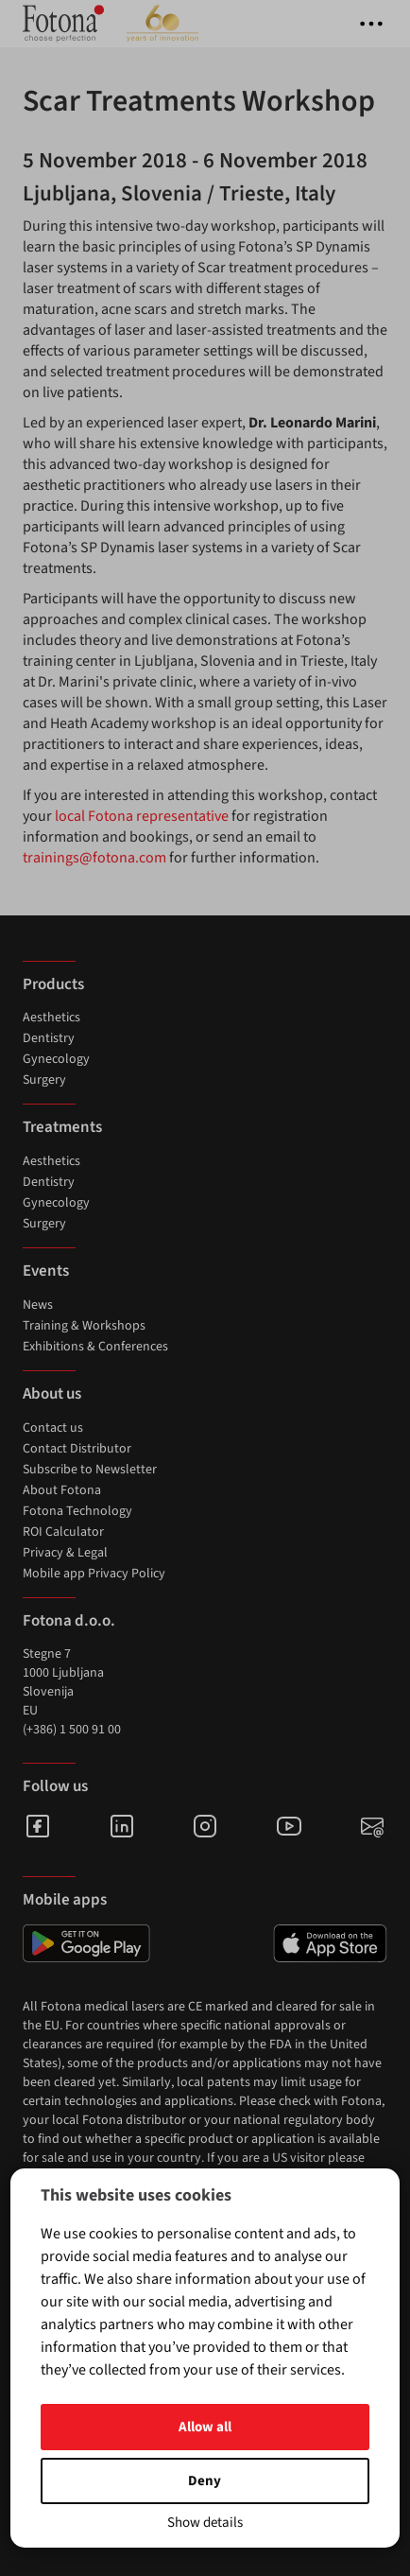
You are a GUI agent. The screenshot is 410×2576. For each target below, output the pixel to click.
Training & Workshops (84, 1325)
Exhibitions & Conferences (95, 1346)
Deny (204, 2481)
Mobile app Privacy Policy (94, 1573)
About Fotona (62, 1490)
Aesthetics (51, 1017)
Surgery (44, 1079)
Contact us (53, 1428)
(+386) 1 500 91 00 (72, 1729)
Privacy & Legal (65, 1552)
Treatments (62, 1127)
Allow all (205, 2427)
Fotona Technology (77, 1511)
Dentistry (49, 1038)
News (38, 1305)
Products (53, 984)
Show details (205, 2522)
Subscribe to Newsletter (90, 1469)
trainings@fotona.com (94, 857)
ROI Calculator (63, 1532)
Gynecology (56, 1059)
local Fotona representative (142, 816)
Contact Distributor (77, 1448)
